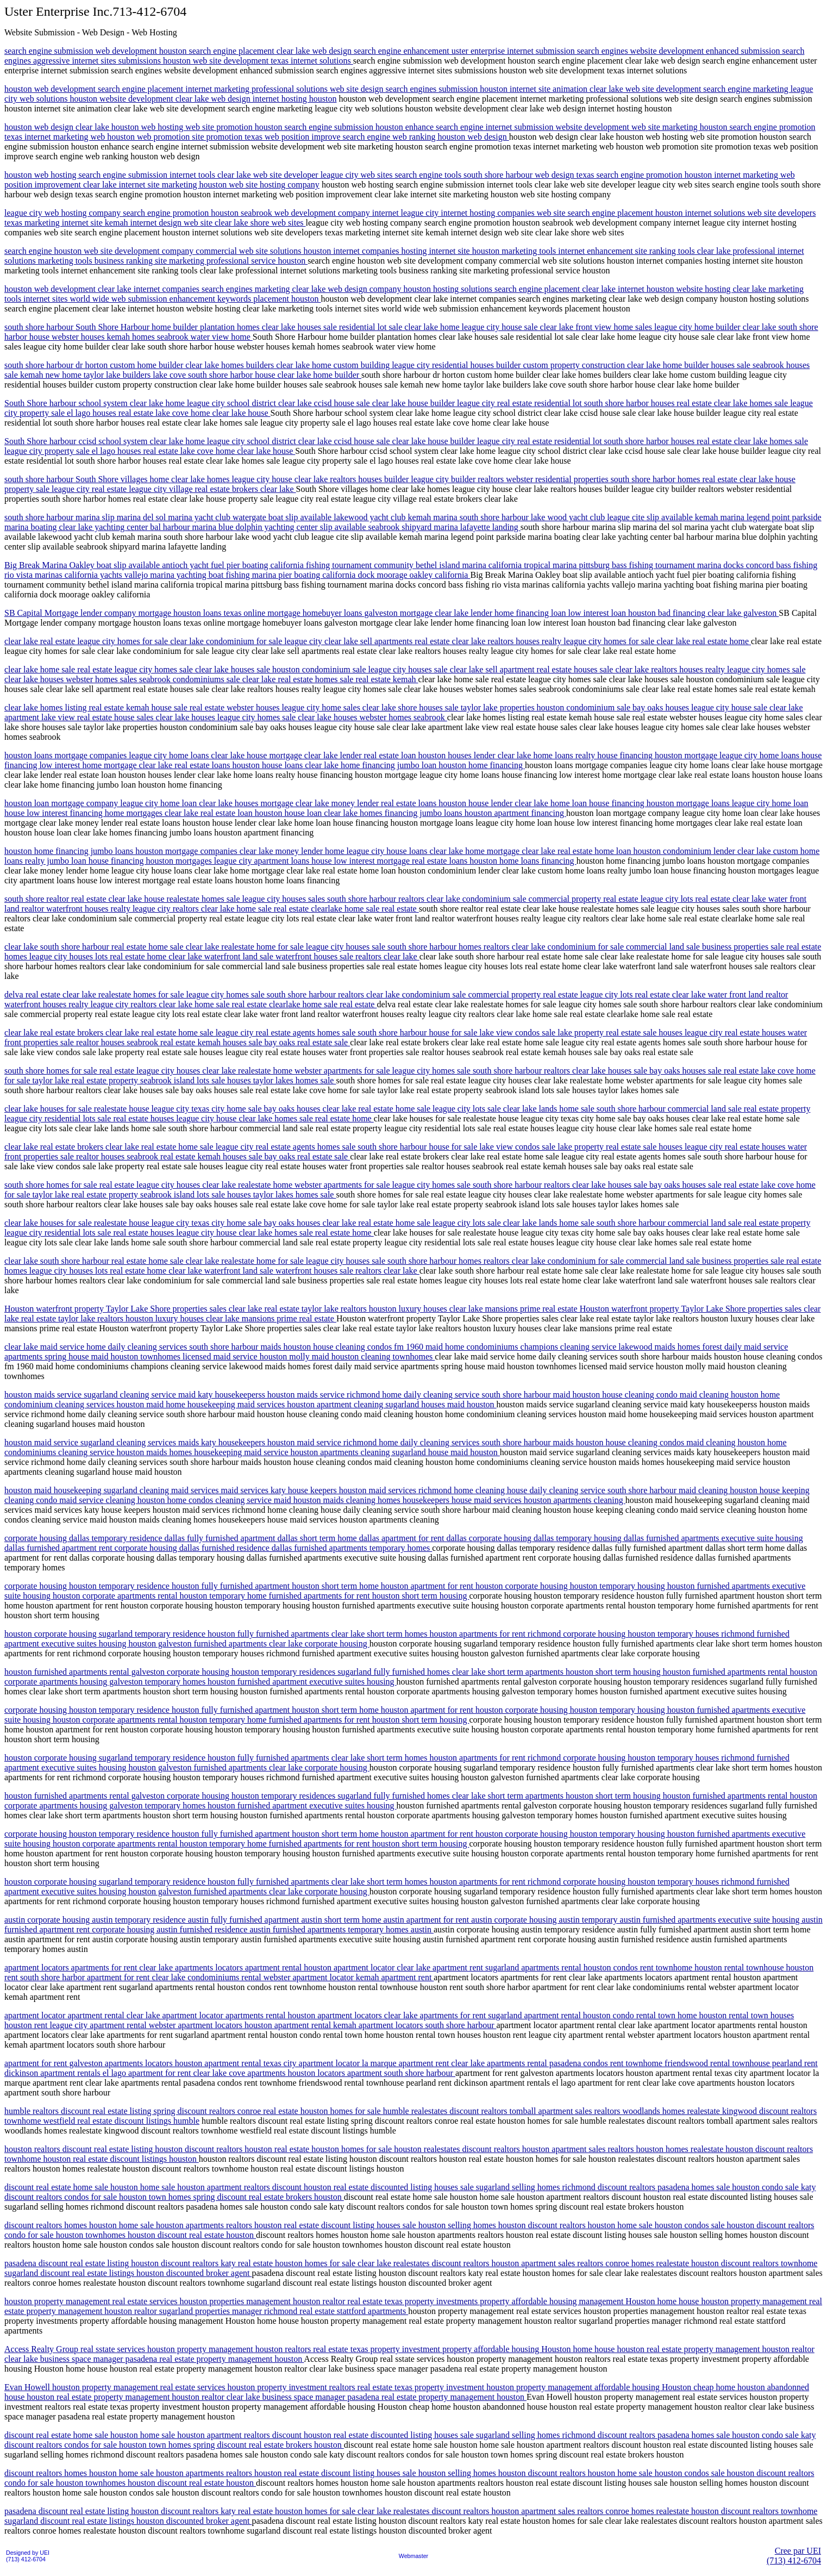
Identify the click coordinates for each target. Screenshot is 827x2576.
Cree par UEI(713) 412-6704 (794, 2555)
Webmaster (413, 2556)
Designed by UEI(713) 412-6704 (27, 2555)
